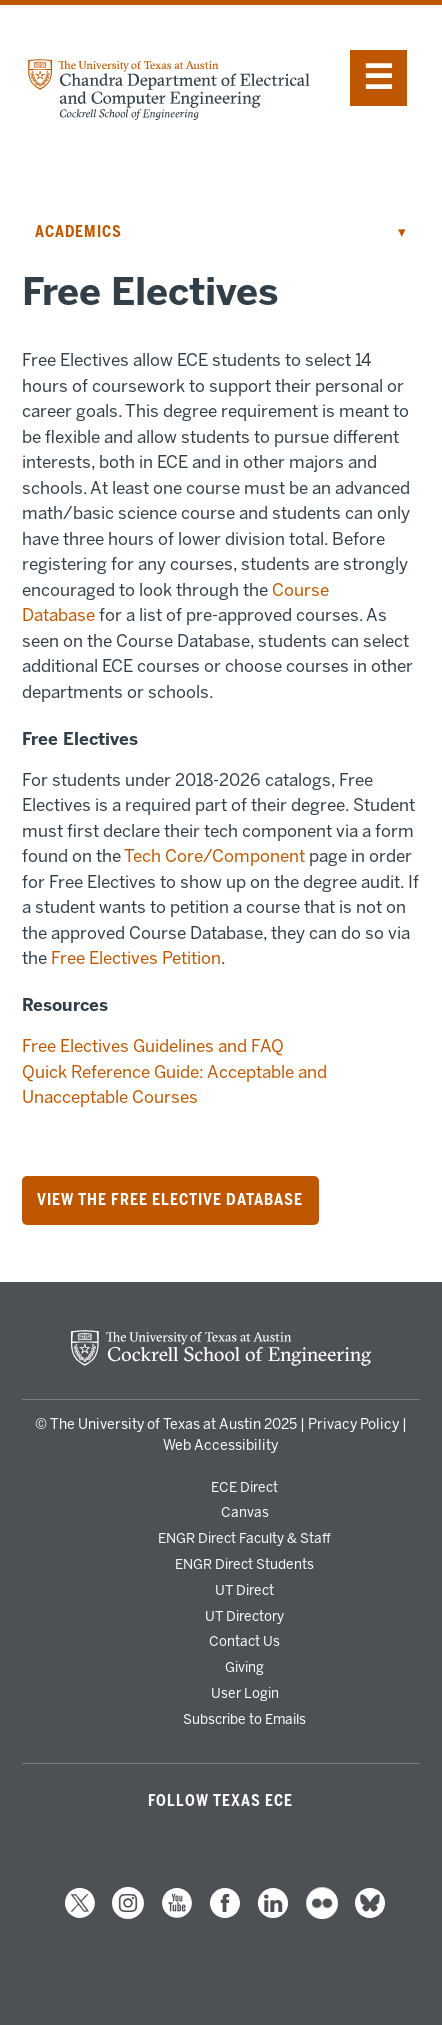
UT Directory (244, 1616)
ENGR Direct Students (244, 1564)
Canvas (245, 1512)
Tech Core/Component (214, 856)
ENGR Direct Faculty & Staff (244, 1538)
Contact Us (244, 1641)
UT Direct (244, 1590)
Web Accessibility (220, 1445)
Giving (244, 1667)
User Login (245, 1693)
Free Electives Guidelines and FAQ (153, 1046)
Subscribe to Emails (244, 1719)
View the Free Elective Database (170, 1200)
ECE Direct (244, 1487)
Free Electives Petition (136, 958)
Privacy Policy (353, 1424)
